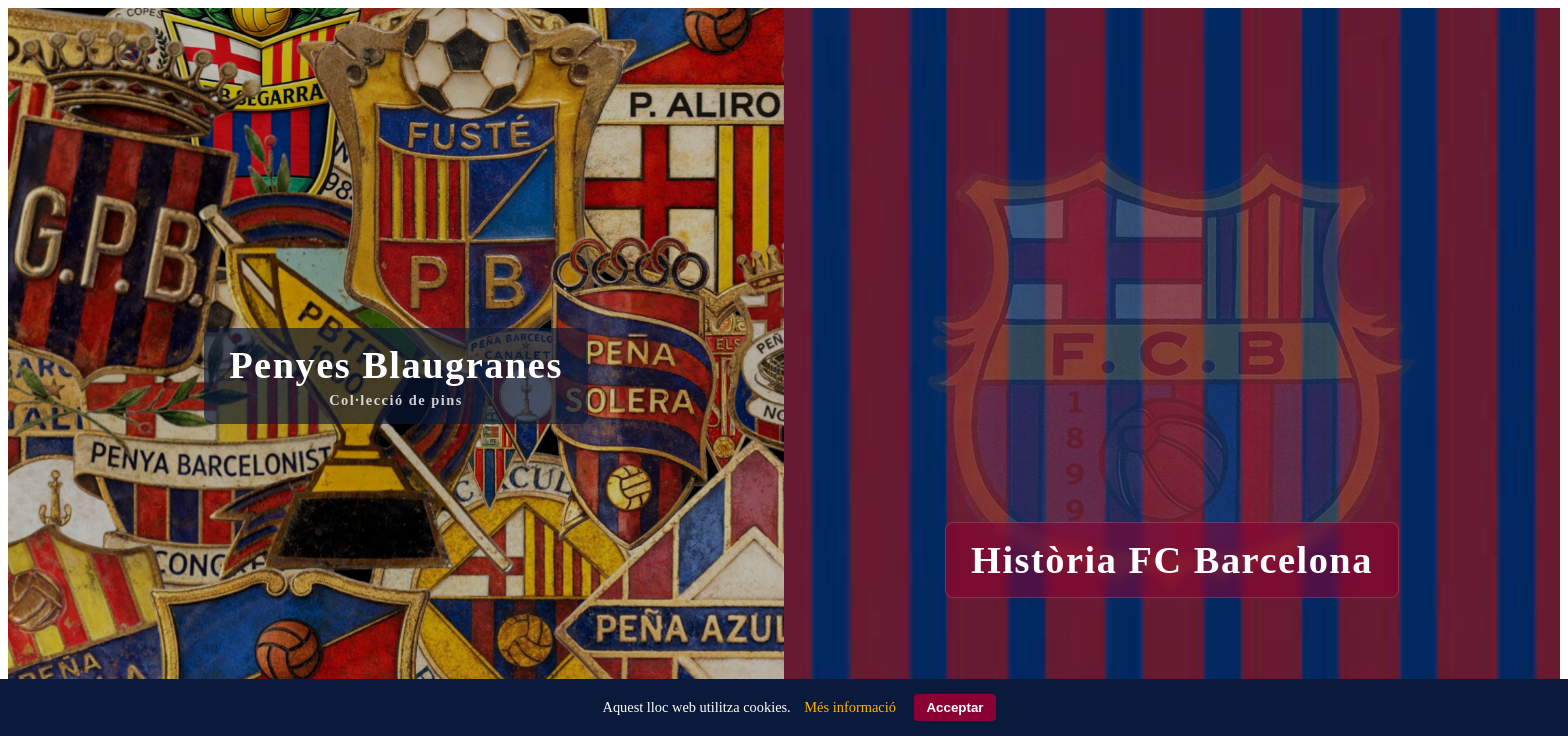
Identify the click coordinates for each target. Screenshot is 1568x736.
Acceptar (954, 707)
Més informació (850, 707)
